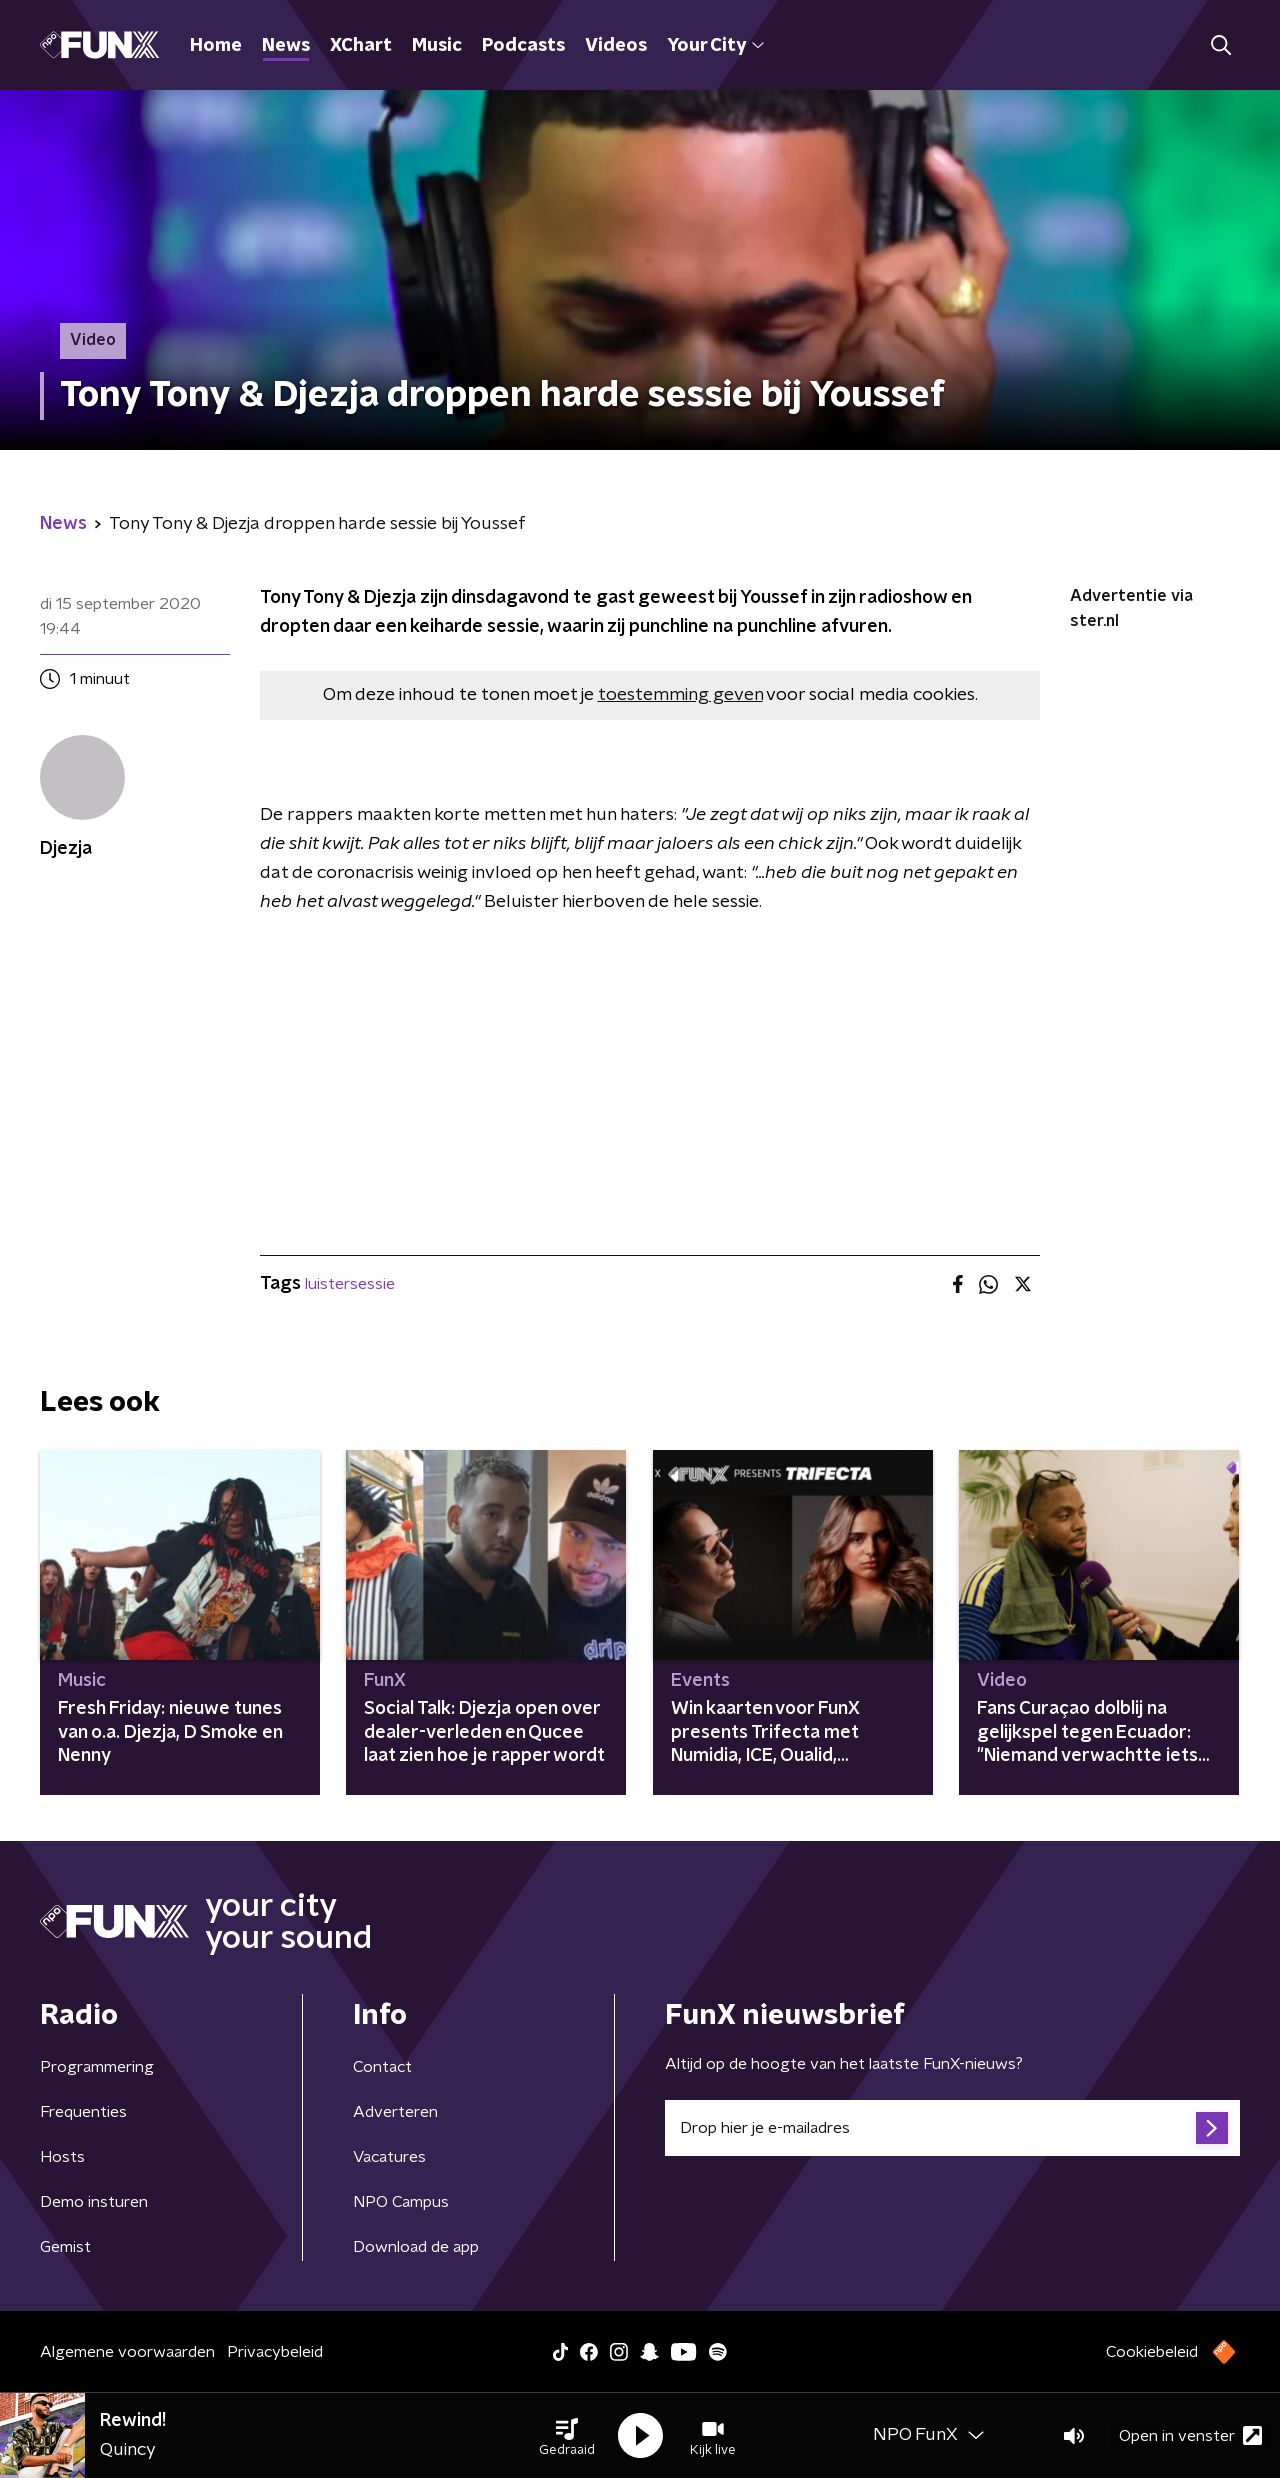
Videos (616, 46)
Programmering (97, 2067)
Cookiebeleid (1152, 2352)
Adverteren (395, 2112)
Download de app (416, 2247)
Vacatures (389, 2157)
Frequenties (83, 2112)
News (286, 46)
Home (216, 46)
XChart (361, 46)
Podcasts (523, 46)
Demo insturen (94, 2202)
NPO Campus (401, 2202)
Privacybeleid (275, 2352)
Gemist (65, 2247)
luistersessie (350, 1284)
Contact (382, 2067)
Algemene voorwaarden (127, 2352)
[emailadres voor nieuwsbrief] (952, 2128)
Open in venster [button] (1190, 2435)
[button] (567, 2436)
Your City (715, 46)
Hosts (62, 2157)
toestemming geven (680, 695)
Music (437, 46)
